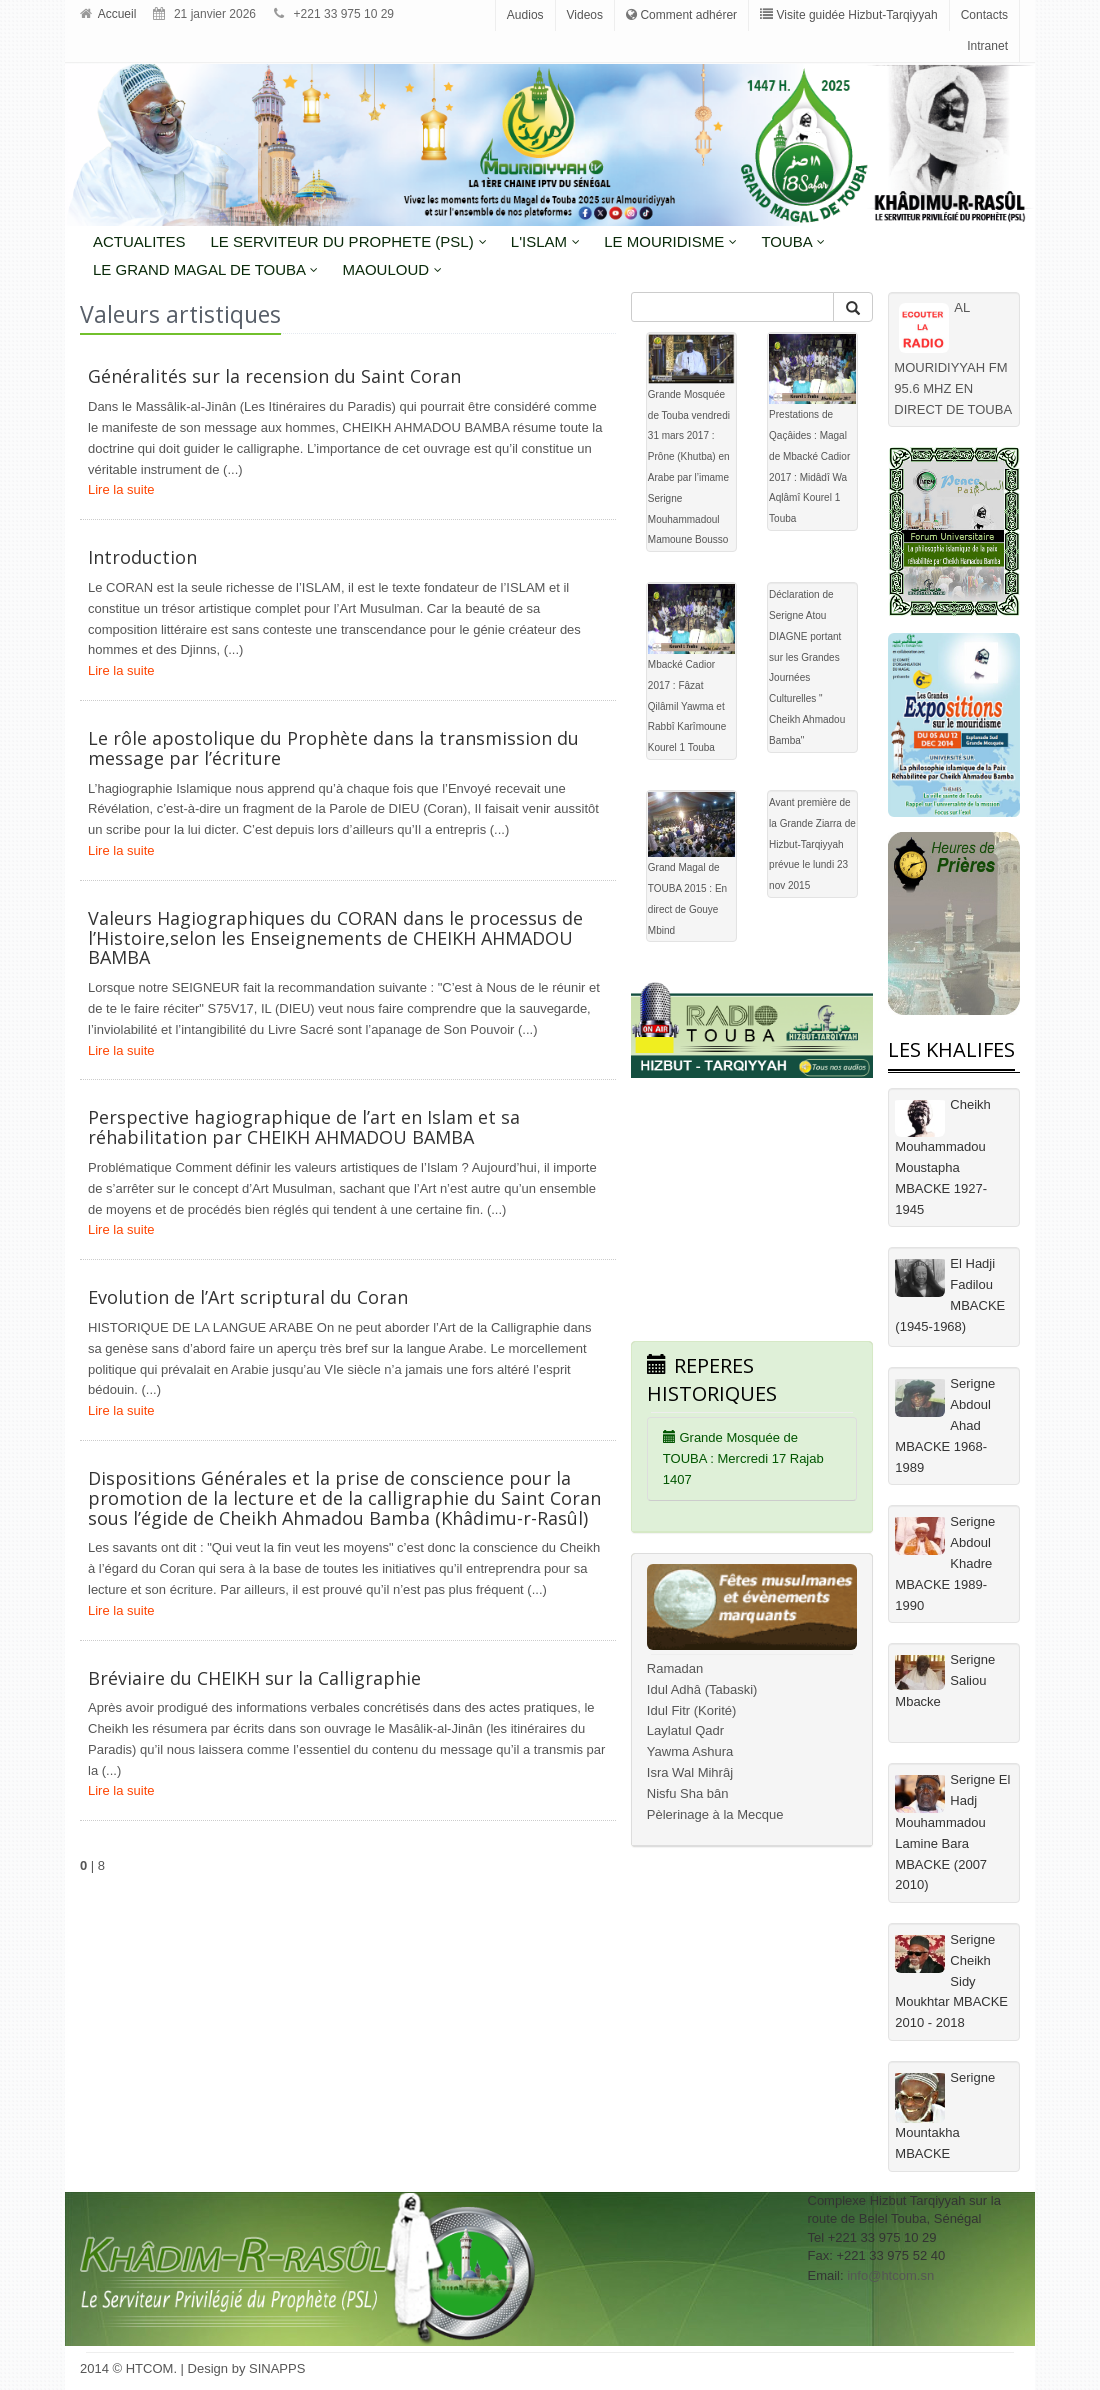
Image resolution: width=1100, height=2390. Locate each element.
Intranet (987, 46)
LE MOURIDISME (670, 241)
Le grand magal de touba (205, 269)
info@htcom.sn (890, 2275)
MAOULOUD (392, 269)
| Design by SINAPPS (243, 2368)
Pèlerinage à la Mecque (715, 1814)
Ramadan (675, 1668)
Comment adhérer (681, 15)
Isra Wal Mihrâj (690, 1772)
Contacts (984, 15)
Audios (525, 15)
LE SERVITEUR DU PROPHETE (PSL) (349, 241)
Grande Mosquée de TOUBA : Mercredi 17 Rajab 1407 (743, 1458)
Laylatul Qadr (685, 1730)
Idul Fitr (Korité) (692, 1710)
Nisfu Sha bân (688, 1793)
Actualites (139, 241)
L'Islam (545, 241)
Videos (585, 15)
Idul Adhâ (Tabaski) (702, 1689)
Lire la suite (121, 489)
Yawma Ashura (690, 1751)
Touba (793, 241)
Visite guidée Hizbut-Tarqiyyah (849, 15)
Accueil (108, 14)
